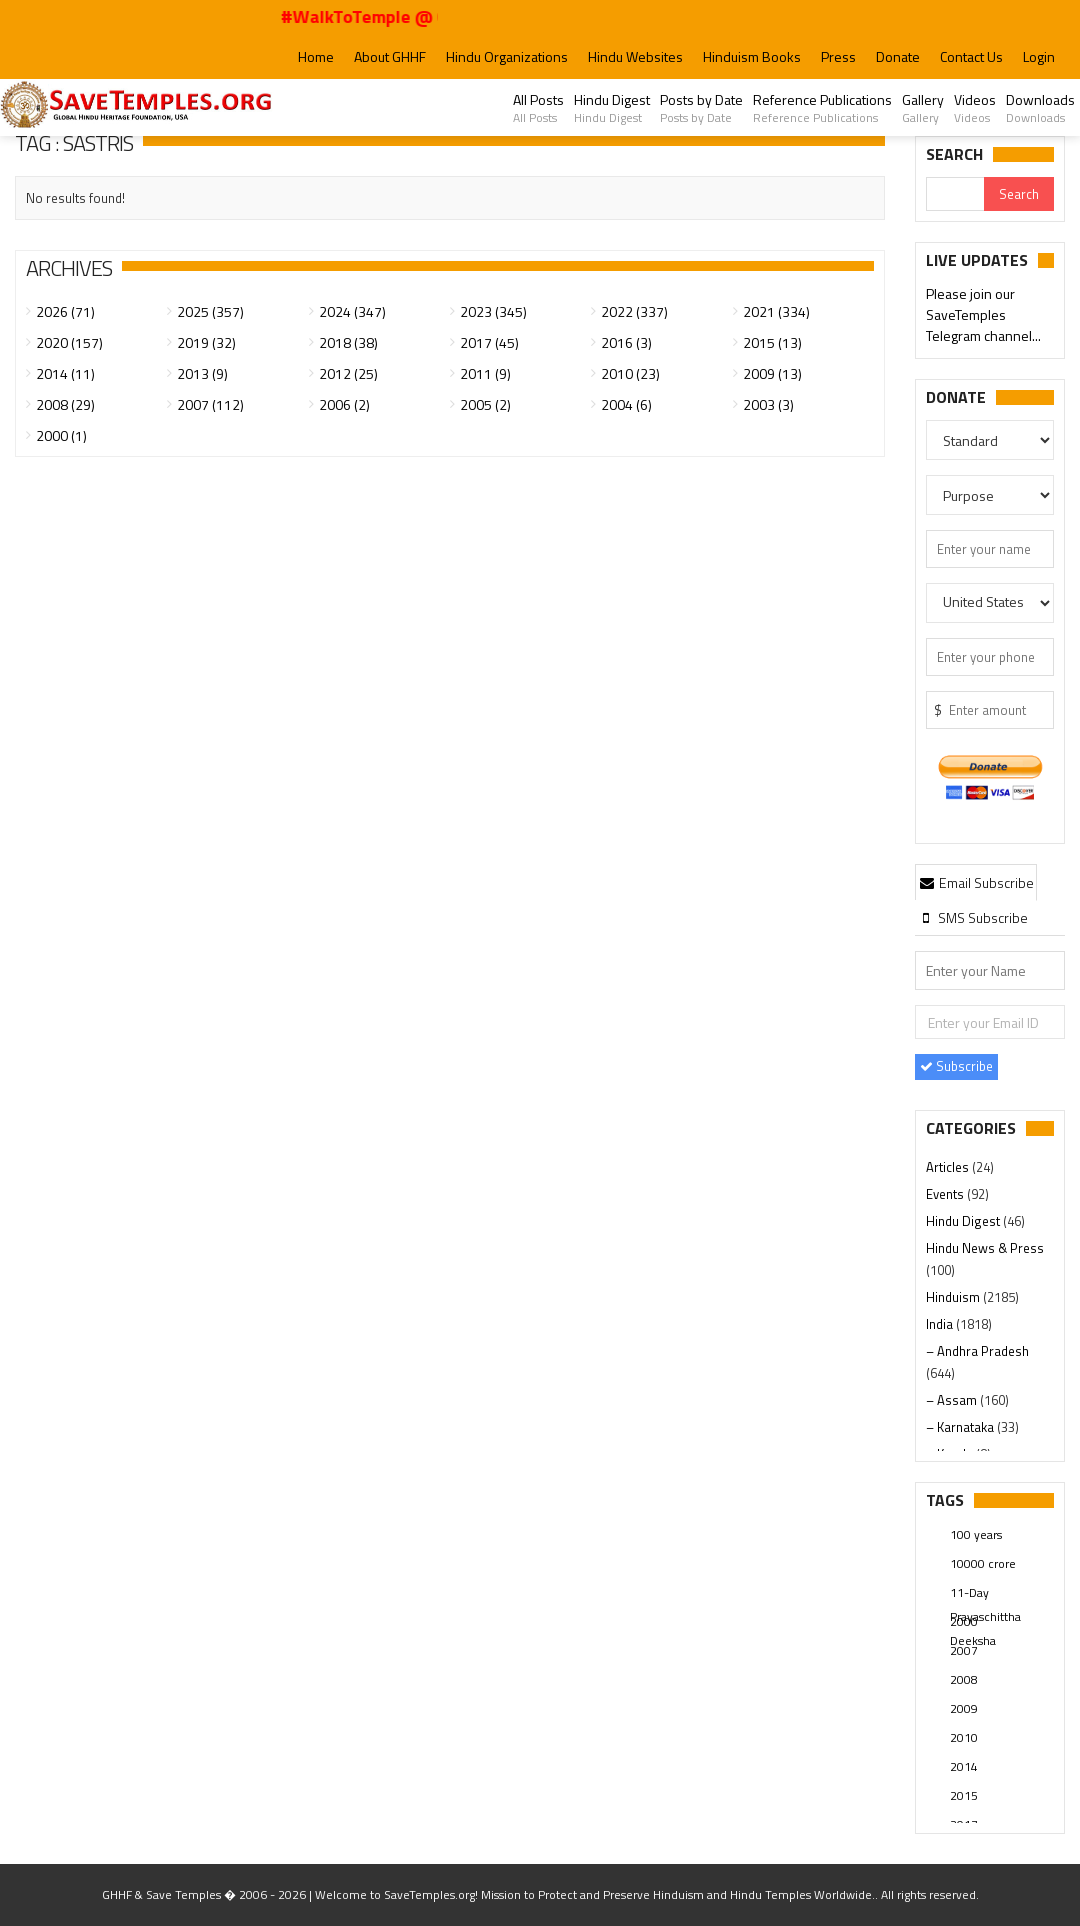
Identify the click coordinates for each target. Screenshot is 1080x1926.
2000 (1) (61, 435)
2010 (964, 1737)
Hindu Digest (612, 108)
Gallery (923, 108)
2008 (964, 1679)
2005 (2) (485, 404)
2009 (964, 1708)
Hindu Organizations (507, 56)
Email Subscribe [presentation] (976, 882)
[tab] (976, 882)
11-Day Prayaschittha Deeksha (985, 1594)
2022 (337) (634, 311)
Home (316, 56)
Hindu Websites (635, 56)
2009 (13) (772, 373)
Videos (975, 108)
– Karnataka (961, 1427)
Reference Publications (822, 108)
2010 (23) (630, 373)
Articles (949, 1167)
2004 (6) (626, 404)
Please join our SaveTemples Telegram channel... (983, 315)
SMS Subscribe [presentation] (972, 917)
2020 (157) (69, 342)
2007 (964, 1650)
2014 (964, 1766)
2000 (964, 1621)
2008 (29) (65, 404)
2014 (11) (65, 373)
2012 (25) (348, 373)
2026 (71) (65, 311)
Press (838, 56)
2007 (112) (210, 404)
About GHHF (390, 56)
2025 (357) (210, 311)
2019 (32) (206, 342)
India (941, 1324)
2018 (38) (348, 342)
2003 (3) (768, 404)
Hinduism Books (752, 56)
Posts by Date (701, 108)
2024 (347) (352, 311)
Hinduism (954, 1297)
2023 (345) (493, 311)
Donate (898, 56)
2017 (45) (489, 342)
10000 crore (983, 1563)
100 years (976, 1534)
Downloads (1040, 108)
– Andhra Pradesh (977, 1351)
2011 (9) (485, 373)
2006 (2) (344, 404)
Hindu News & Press (985, 1248)
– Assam (953, 1400)
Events (946, 1194)
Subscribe (956, 1066)
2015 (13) (772, 342)
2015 (964, 1795)
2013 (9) (202, 373)
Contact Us (971, 56)
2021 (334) (776, 311)
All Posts (538, 108)
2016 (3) (626, 342)
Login (1039, 56)
